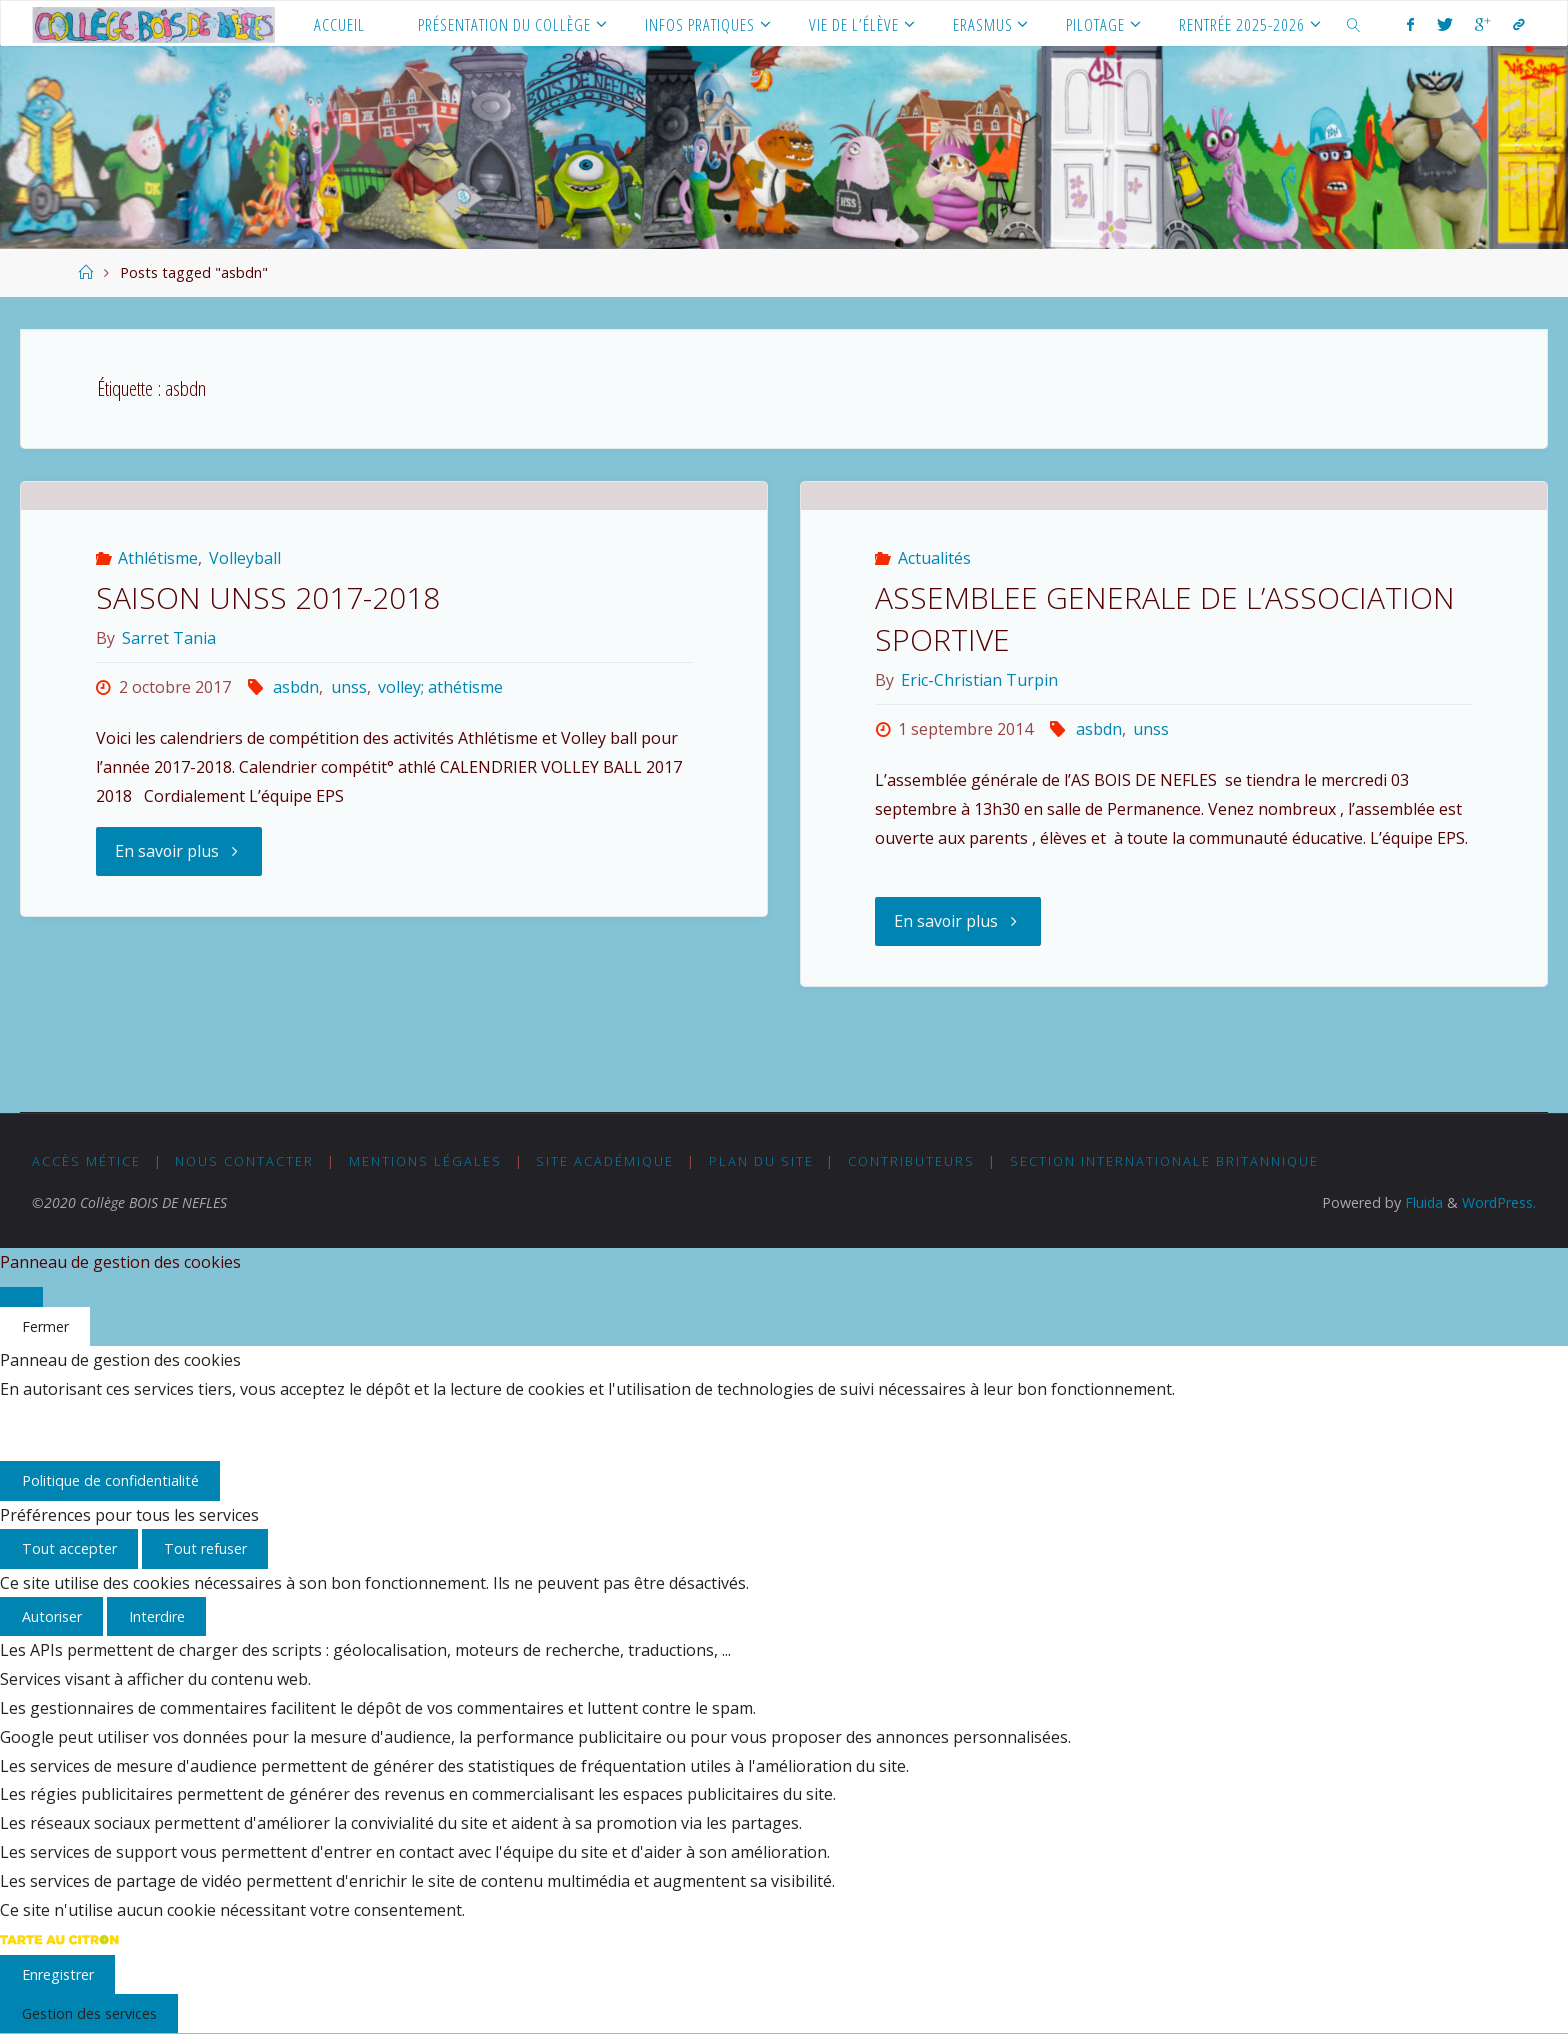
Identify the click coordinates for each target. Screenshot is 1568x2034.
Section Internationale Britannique (1165, 1161)
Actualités (934, 660)
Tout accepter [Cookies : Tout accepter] (69, 1549)
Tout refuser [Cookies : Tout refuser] (205, 1549)
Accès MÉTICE (86, 1161)
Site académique (606, 1161)
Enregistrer (58, 1974)
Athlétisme (158, 730)
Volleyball (245, 730)
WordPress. (1498, 1202)
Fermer (45, 1326)
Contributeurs (912, 1161)
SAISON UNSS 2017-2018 (268, 769)
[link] (1354, 23)
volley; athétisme (440, 859)
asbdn (296, 859)
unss (349, 859)
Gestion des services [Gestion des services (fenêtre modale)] (89, 2014)
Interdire (157, 1617)
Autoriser (52, 1617)
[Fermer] (21, 1297)
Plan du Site (761, 1161)
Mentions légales (425, 1161)
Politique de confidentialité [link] (110, 1481)
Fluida (1420, 1202)
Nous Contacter (245, 1161)
